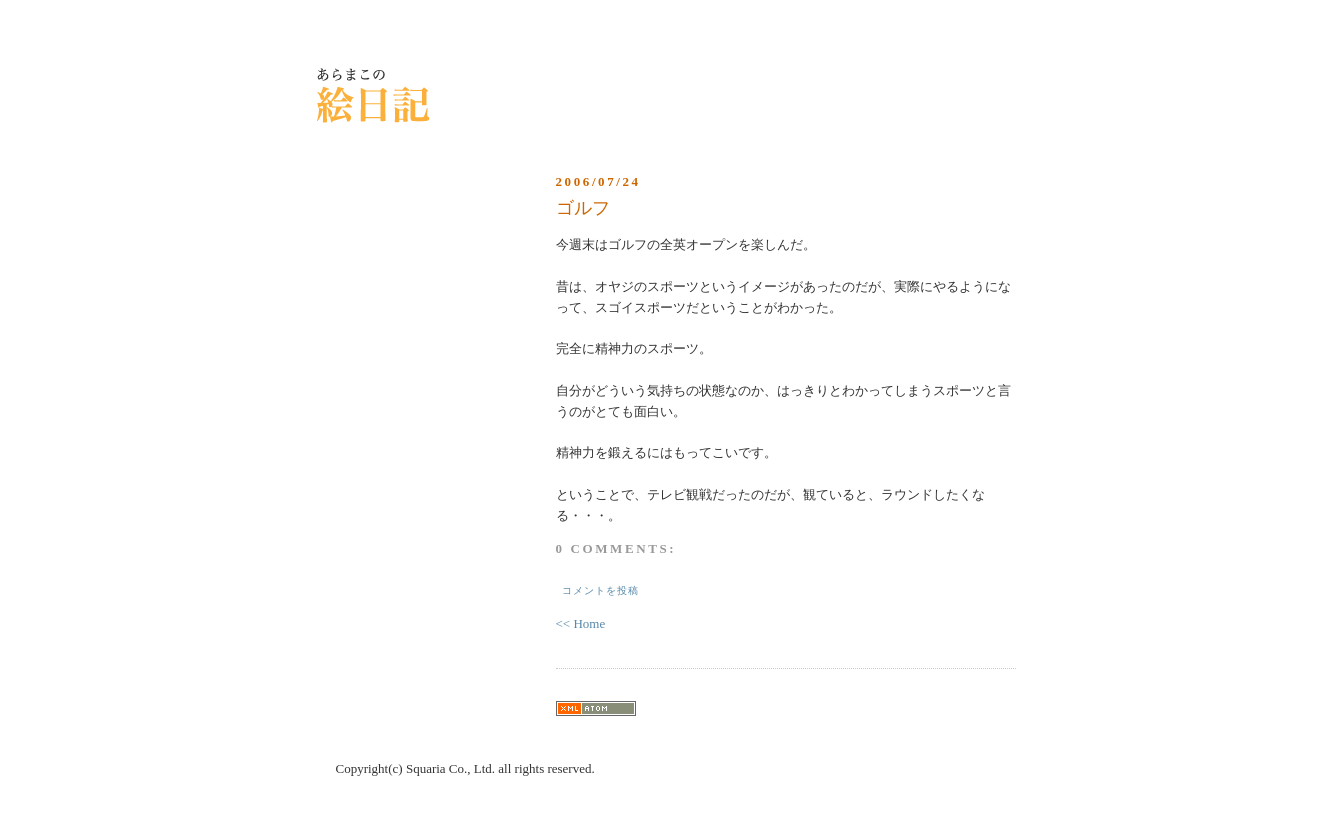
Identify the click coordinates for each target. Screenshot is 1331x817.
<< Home (581, 623)
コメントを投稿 (600, 590)
